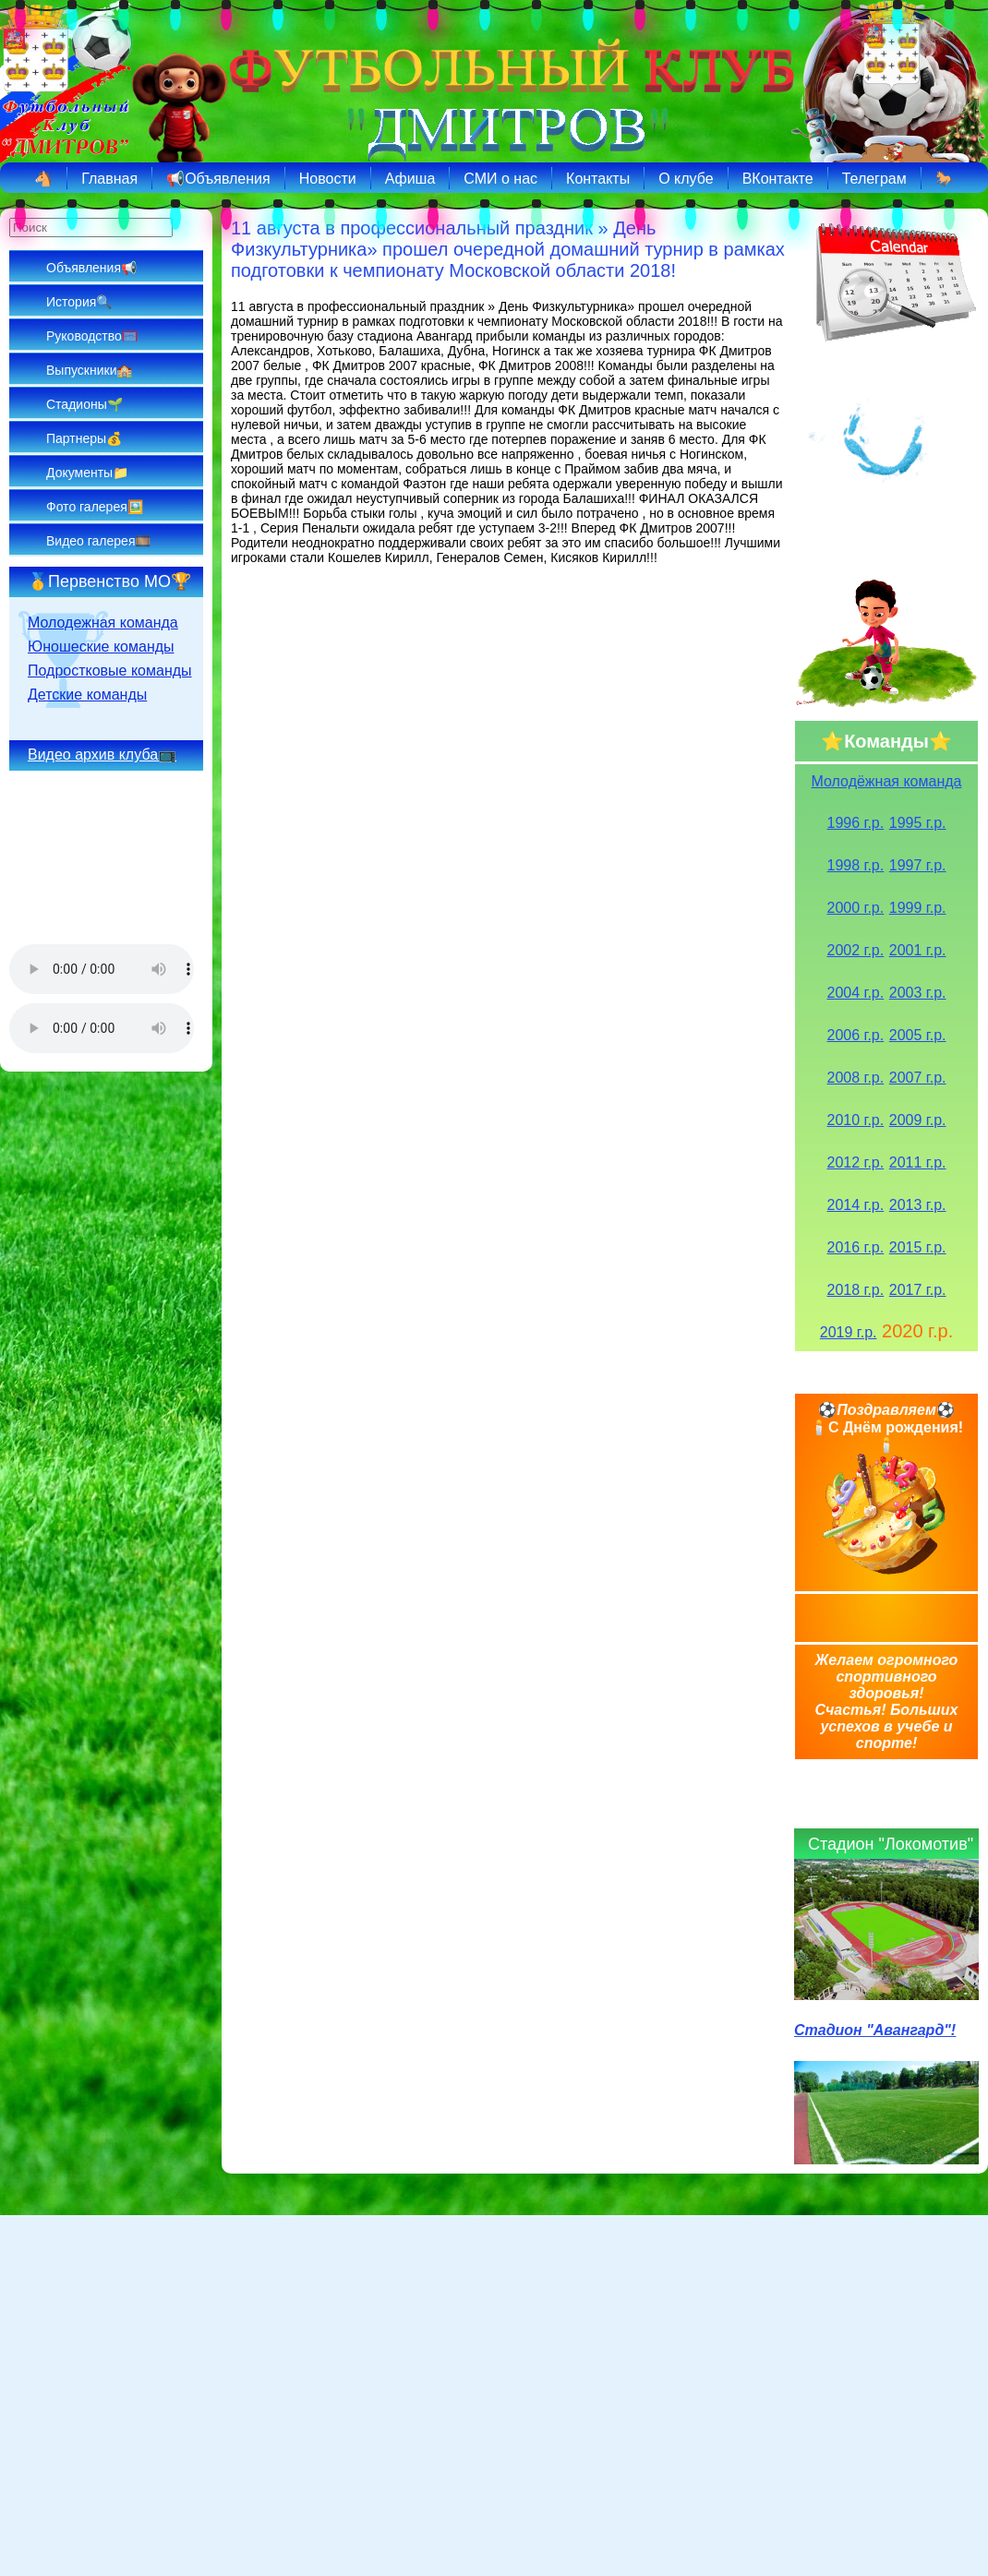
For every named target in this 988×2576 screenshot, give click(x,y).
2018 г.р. (856, 1290)
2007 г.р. (917, 1077)
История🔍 (79, 301)
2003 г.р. (917, 992)
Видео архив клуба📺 (102, 754)
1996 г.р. (856, 823)
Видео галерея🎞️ (98, 540)
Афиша (410, 178)
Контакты (598, 178)
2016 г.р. (856, 1247)
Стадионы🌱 (84, 404)
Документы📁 (87, 472)
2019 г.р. (848, 1332)
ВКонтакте (777, 178)
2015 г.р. (917, 1247)
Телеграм (874, 178)
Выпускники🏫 (89, 370)
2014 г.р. (856, 1205)
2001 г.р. (917, 950)
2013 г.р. (917, 1205)
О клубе (685, 178)
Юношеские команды (101, 646)
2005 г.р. (917, 1035)
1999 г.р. (917, 908)
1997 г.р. (917, 865)
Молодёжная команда (887, 781)
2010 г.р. (856, 1120)
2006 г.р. (856, 1035)
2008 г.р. (856, 1077)
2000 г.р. (856, 908)
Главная (109, 178)
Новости (327, 178)
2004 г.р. (856, 992)
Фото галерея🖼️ (94, 506)
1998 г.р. (856, 865)
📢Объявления (218, 178)
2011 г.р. (917, 1162)
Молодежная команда (103, 622)
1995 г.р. (917, 823)
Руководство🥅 (92, 336)
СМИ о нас (500, 178)
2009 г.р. (917, 1120)
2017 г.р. (917, 1290)
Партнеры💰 (84, 438)
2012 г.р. (856, 1162)
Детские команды (87, 694)
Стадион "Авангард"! (875, 2030)
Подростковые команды (110, 670)
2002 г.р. (856, 950)
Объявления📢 (91, 267)
